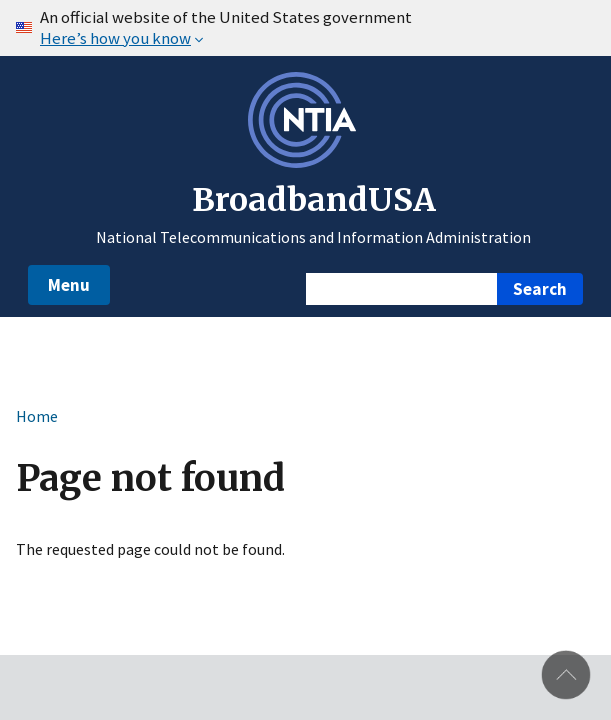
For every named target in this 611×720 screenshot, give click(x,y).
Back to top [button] (566, 675)
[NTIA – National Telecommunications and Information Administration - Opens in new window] (306, 162)
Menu (69, 285)
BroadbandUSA (314, 200)
